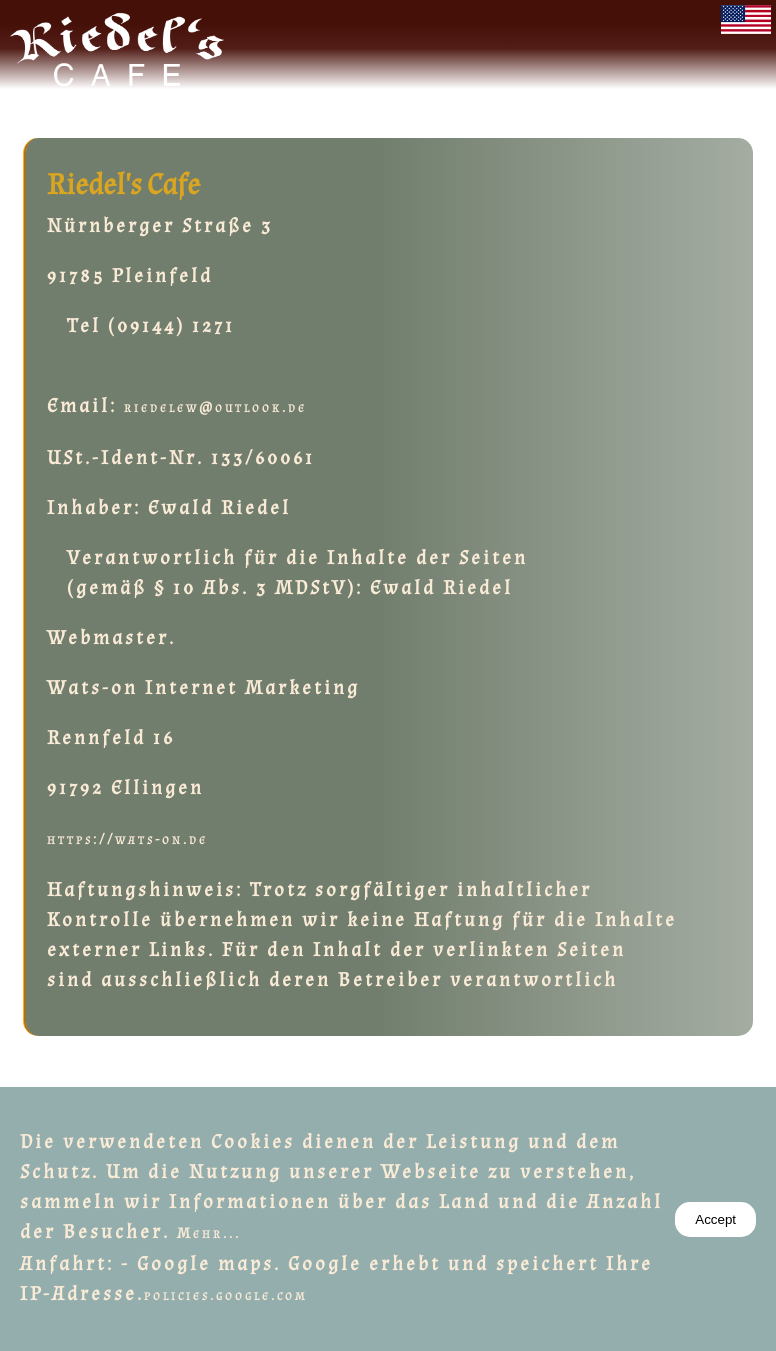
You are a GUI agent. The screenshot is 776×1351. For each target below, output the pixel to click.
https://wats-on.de (127, 839)
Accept (715, 1219)
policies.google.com (226, 1295)
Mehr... (209, 1233)
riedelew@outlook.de (215, 407)
